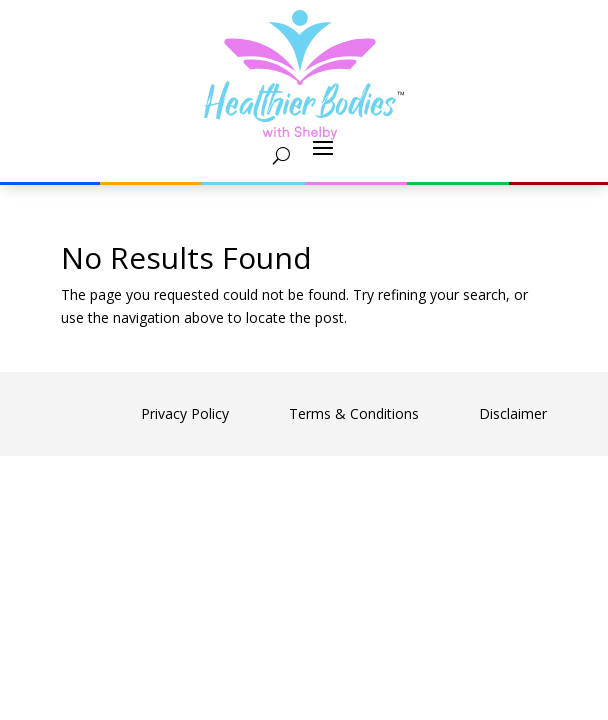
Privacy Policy (185, 413)
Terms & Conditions (354, 413)
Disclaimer (513, 413)
